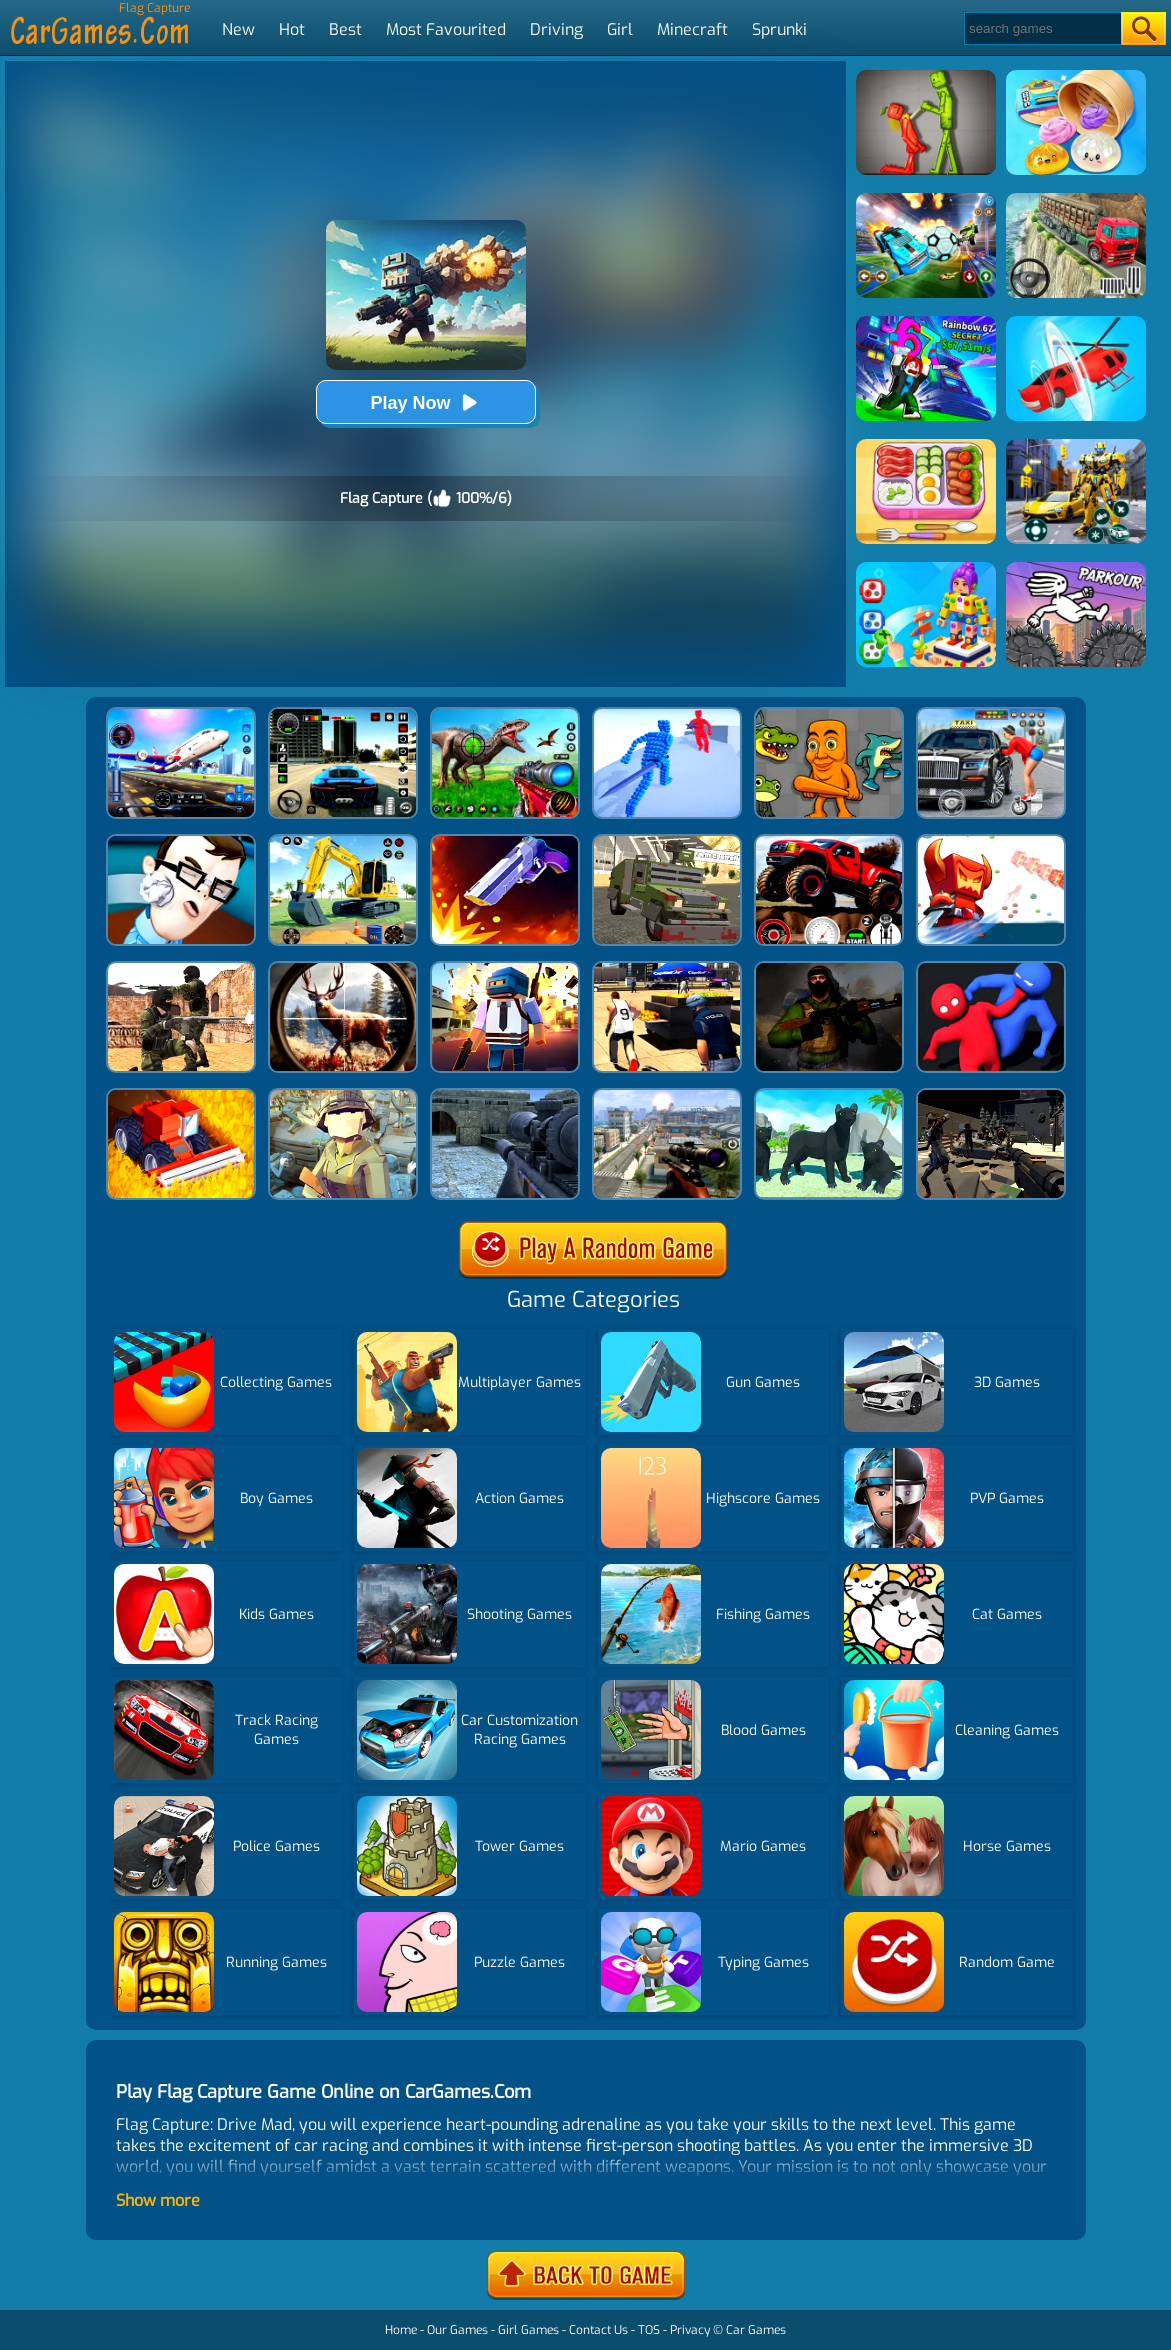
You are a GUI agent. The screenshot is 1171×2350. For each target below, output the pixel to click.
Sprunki (779, 29)
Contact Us (598, 2330)
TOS (649, 2330)
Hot (292, 29)
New (238, 29)
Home (401, 2330)
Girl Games (528, 2330)
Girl (620, 29)
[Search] (1041, 28)
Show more (158, 2200)
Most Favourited (446, 29)
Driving (556, 29)
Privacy (690, 2330)
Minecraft (692, 29)
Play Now (425, 402)
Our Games (457, 2330)
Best (345, 29)
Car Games (756, 2330)
